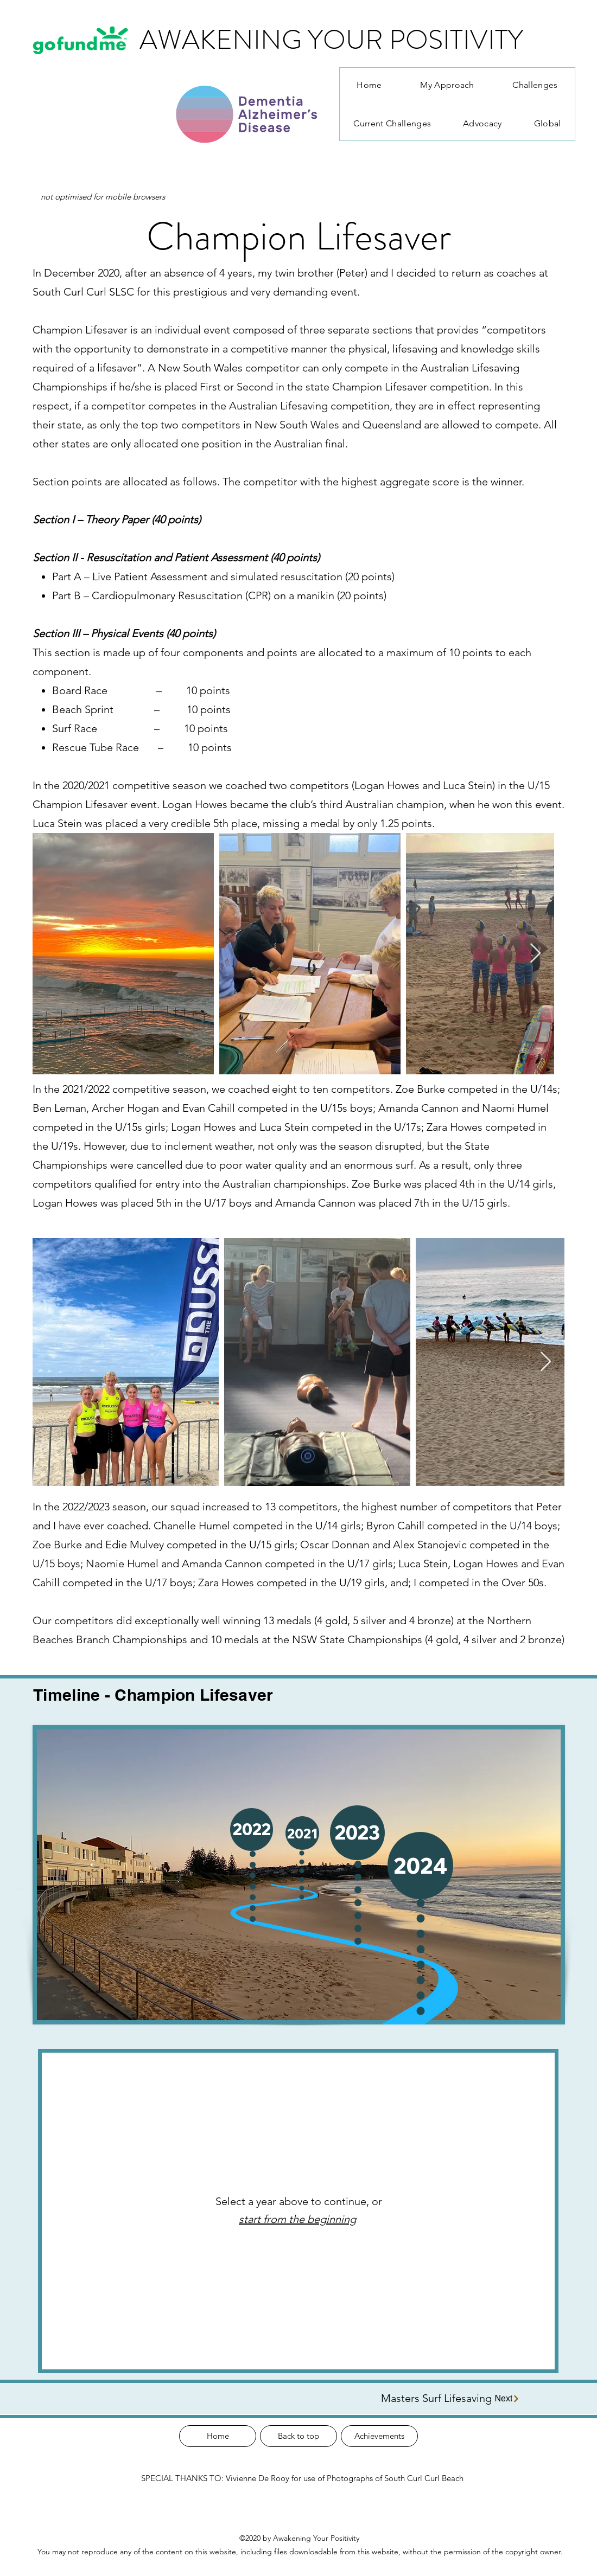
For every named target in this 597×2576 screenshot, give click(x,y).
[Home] (217, 2436)
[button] (357, 1832)
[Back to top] (298, 2436)
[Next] (507, 2398)
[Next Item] (535, 953)
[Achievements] (379, 2436)
